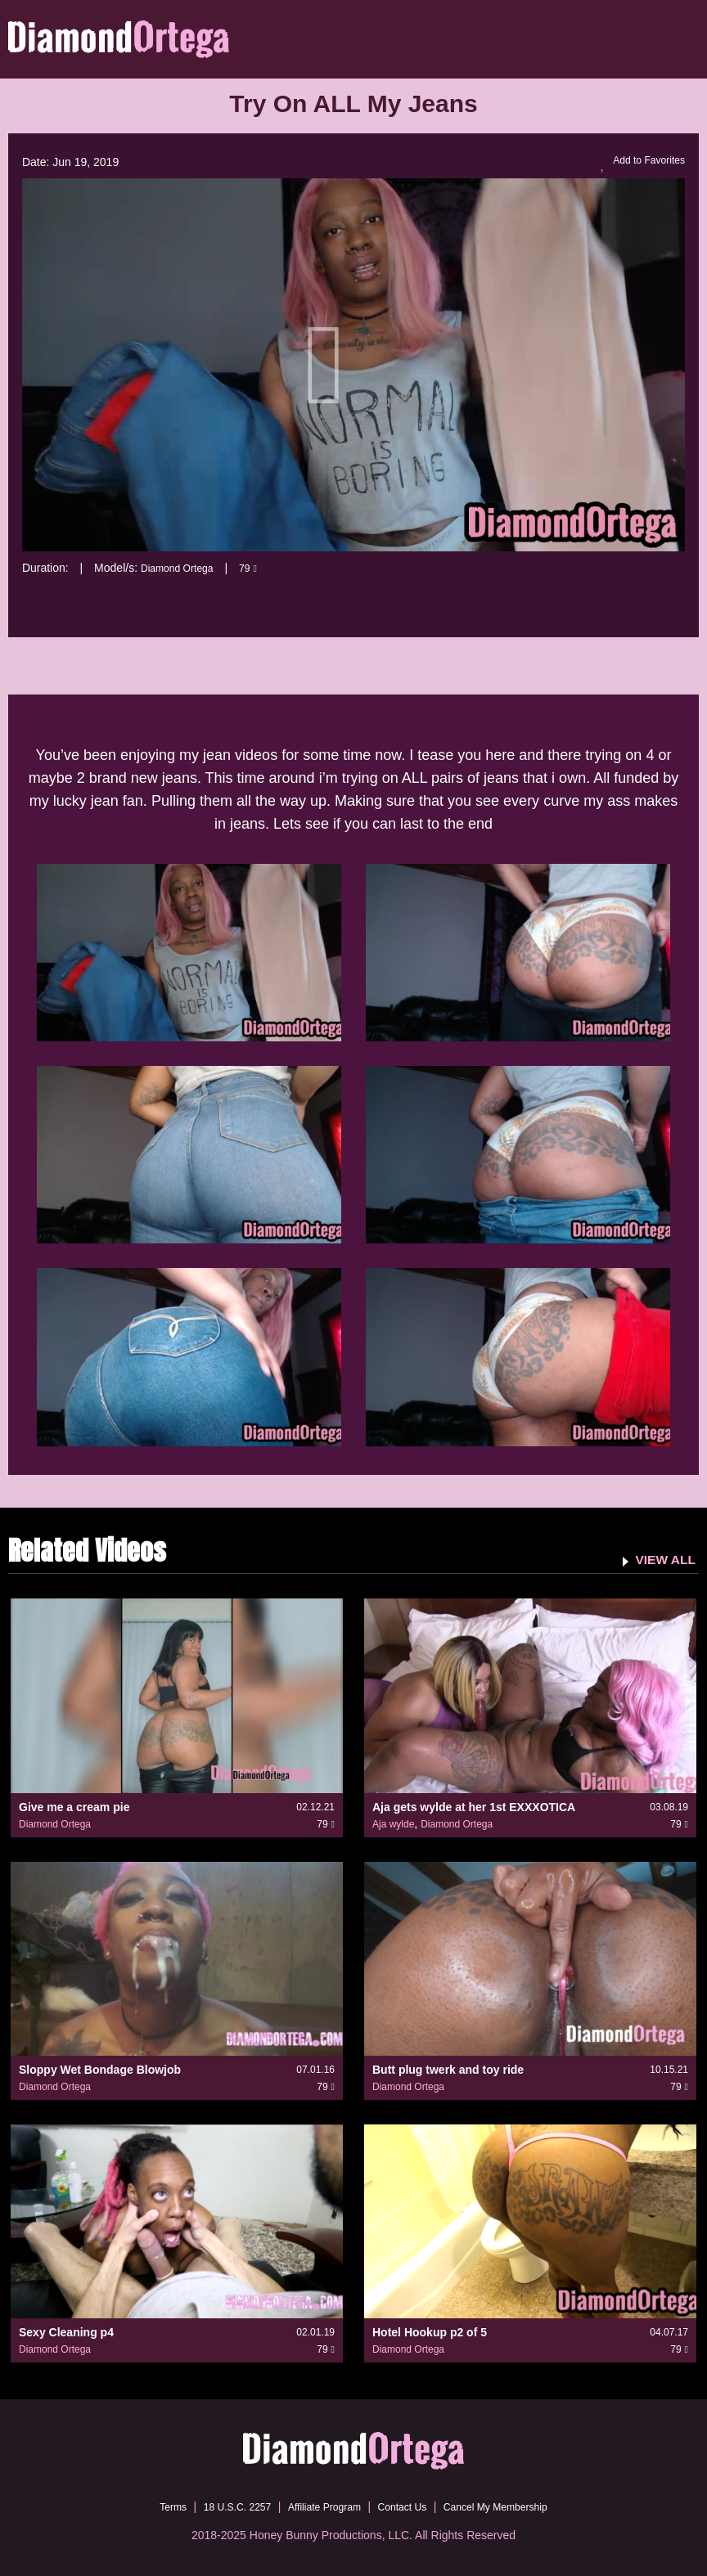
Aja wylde (393, 1823)
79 (260, 567)
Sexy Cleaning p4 (66, 2332)
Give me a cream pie (74, 1806)
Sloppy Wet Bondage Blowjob (100, 2068)
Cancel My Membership (513, 2506)
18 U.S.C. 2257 (221, 2506)
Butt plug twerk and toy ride (448, 2068)
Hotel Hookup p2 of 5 (429, 2332)
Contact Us (408, 2506)
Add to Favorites (636, 163)
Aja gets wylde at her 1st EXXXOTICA (473, 1806)
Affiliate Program (319, 2506)
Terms (148, 2506)
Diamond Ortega (183, 567)
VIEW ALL (661, 1558)
